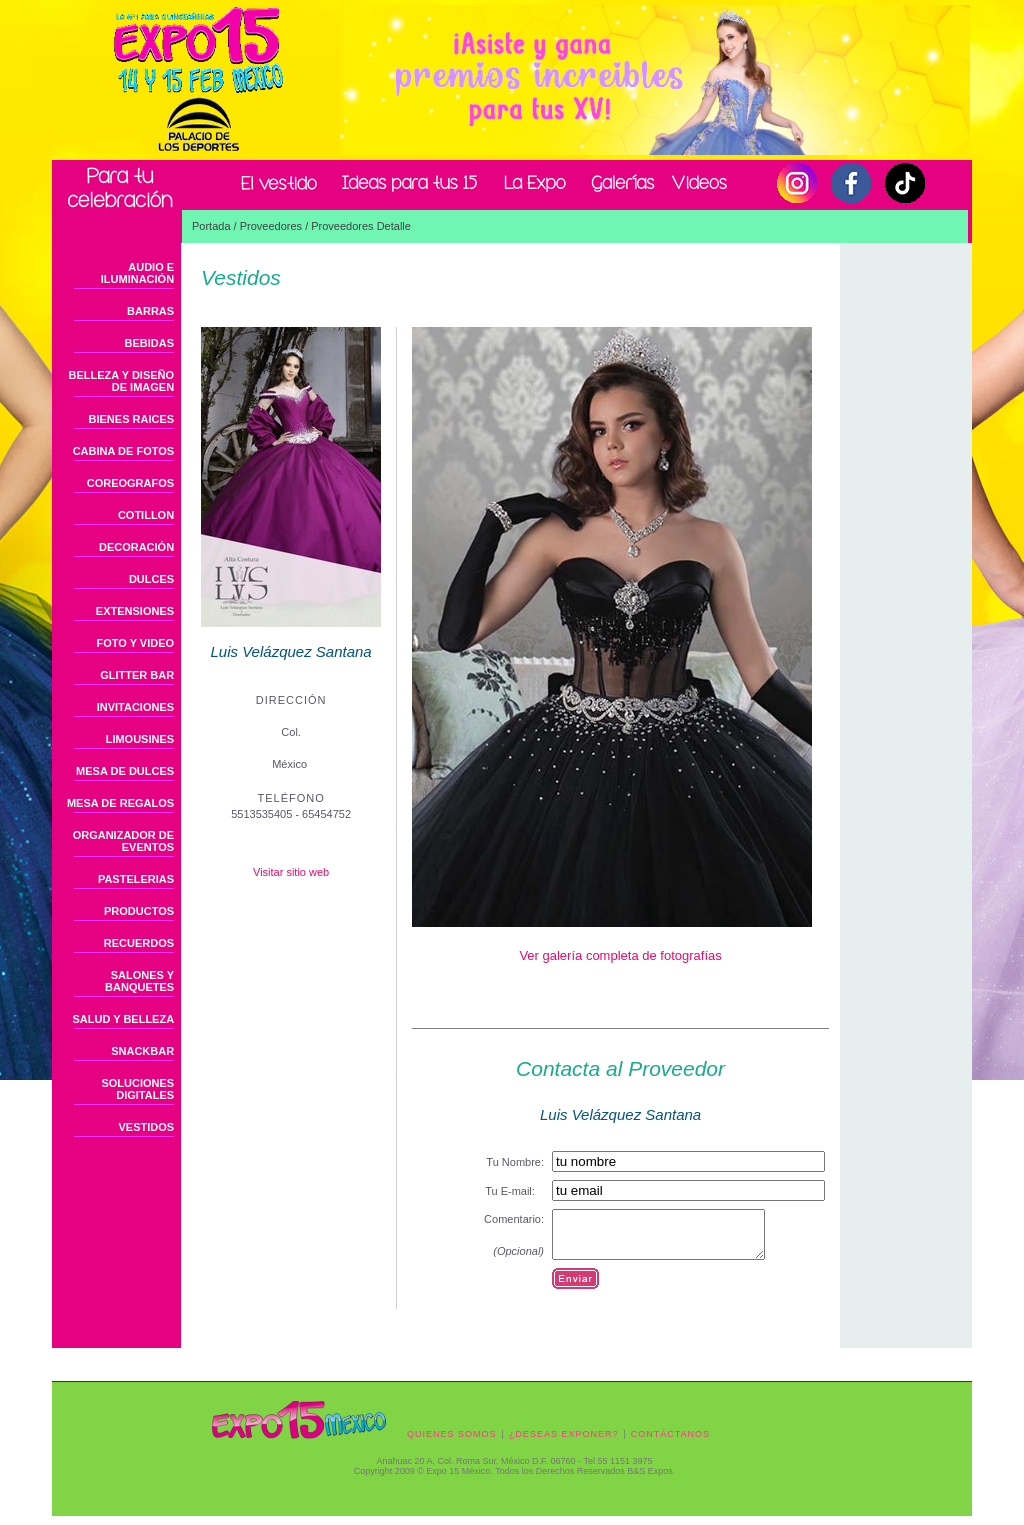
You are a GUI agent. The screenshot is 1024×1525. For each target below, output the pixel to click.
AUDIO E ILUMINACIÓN (137, 273)
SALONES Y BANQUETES (139, 981)
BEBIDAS (150, 343)
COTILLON (146, 515)
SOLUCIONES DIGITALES (137, 1089)
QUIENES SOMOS (452, 1443)
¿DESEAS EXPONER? (564, 1443)
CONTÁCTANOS (670, 1443)
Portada (211, 226)
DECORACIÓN (136, 547)
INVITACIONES (135, 707)
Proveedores (271, 226)
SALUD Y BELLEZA (123, 1019)
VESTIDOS (146, 1127)
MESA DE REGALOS (120, 803)
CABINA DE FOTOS (123, 451)
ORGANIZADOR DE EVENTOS (123, 841)
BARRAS (150, 311)
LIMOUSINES (140, 739)
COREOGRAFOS (130, 483)
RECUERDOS (139, 943)
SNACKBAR (142, 1051)
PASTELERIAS (136, 879)
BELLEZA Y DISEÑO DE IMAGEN (122, 381)
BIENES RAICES (132, 419)
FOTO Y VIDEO (135, 643)
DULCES (151, 579)
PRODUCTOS (139, 911)
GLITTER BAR (137, 675)
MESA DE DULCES (125, 771)
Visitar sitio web (291, 872)
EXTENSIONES (135, 611)
